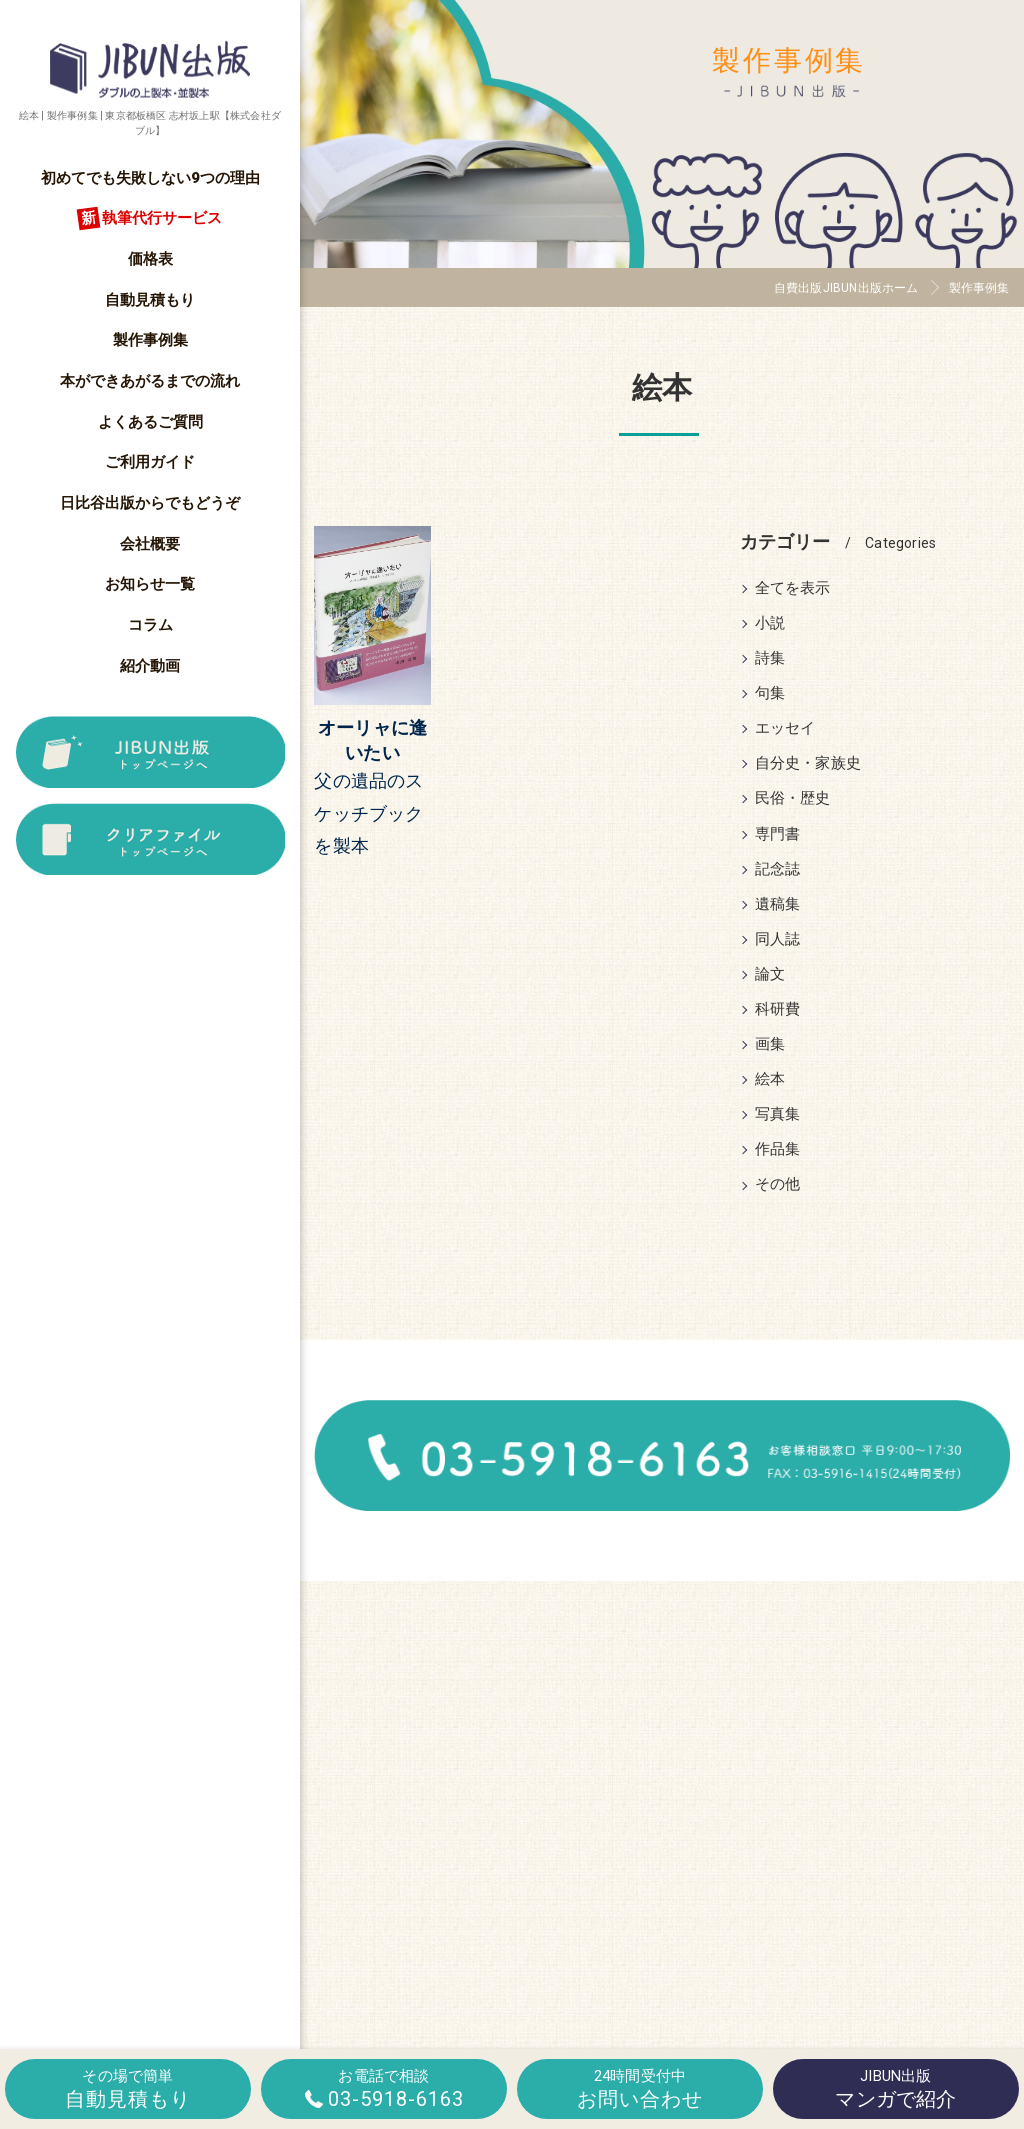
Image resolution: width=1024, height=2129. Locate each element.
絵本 (770, 1079)
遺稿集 (778, 904)
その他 (778, 1184)
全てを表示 (793, 588)
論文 (770, 974)
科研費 (778, 1009)
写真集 (778, 1114)
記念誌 (778, 869)
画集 (770, 1044)
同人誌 (778, 939)
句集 (770, 693)
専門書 (778, 834)
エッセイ (785, 728)
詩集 (770, 658)
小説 (770, 623)
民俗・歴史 (793, 798)
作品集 (778, 1149)
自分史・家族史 (808, 763)
